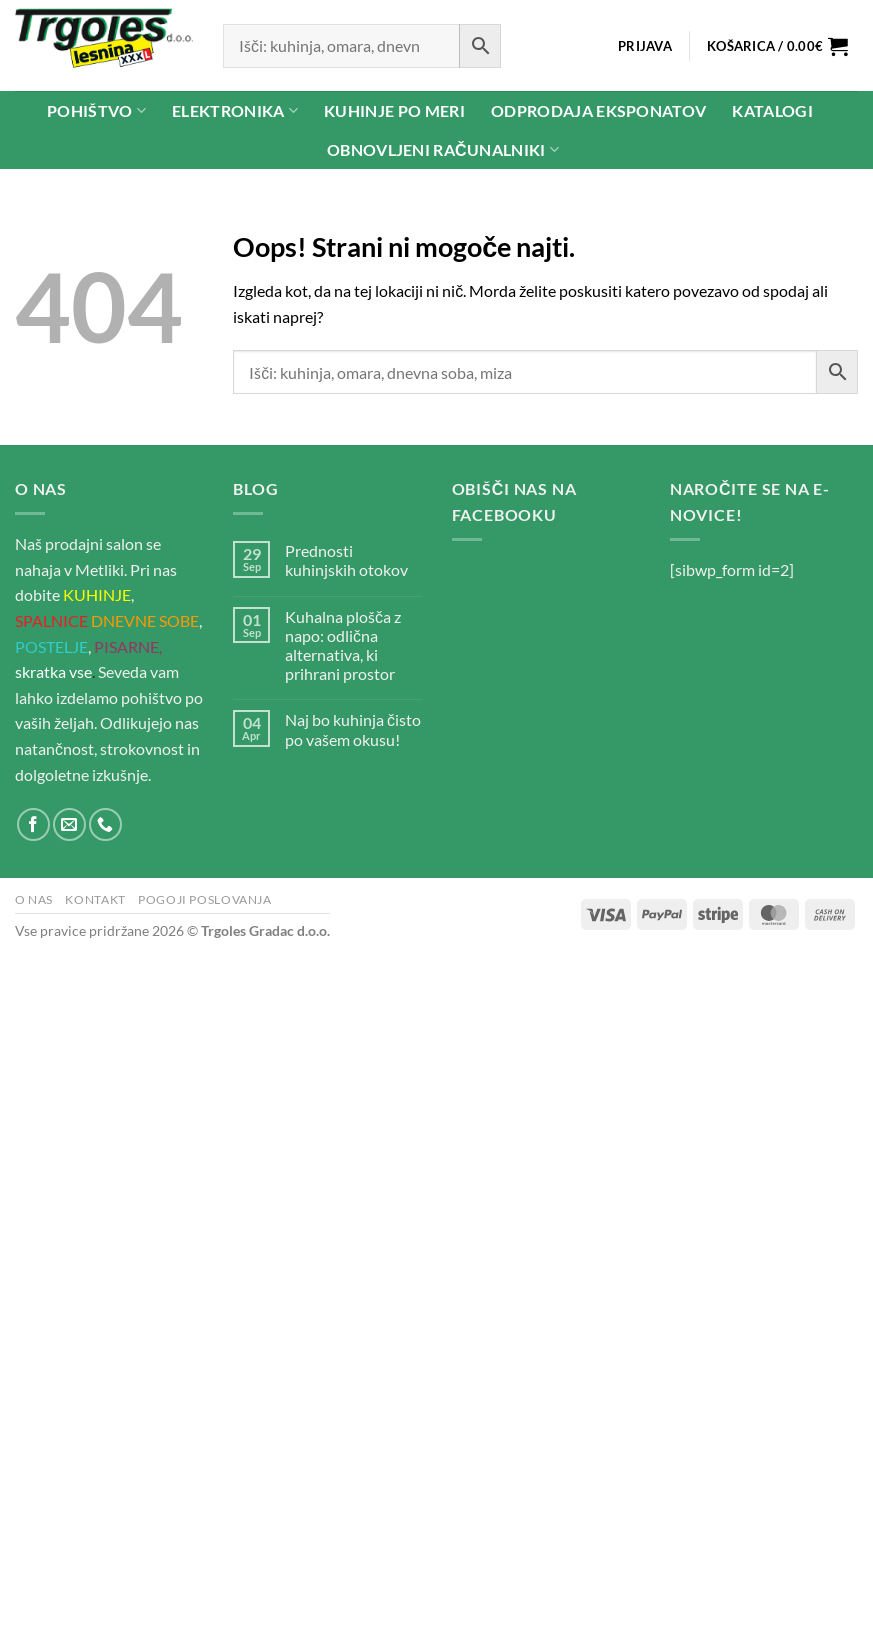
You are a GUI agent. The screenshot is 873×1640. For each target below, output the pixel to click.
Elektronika (235, 111)
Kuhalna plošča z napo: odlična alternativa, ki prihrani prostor (343, 645)
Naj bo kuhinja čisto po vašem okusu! (353, 729)
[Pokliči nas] (105, 824)
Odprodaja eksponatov (598, 110)
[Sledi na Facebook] (33, 824)
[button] (644, 46)
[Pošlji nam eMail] (69, 824)
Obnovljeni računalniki (443, 150)
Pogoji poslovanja (204, 899)
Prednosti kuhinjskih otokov (346, 560)
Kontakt (95, 899)
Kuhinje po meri (394, 110)
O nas (34, 899)
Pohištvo (96, 111)
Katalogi (772, 110)
